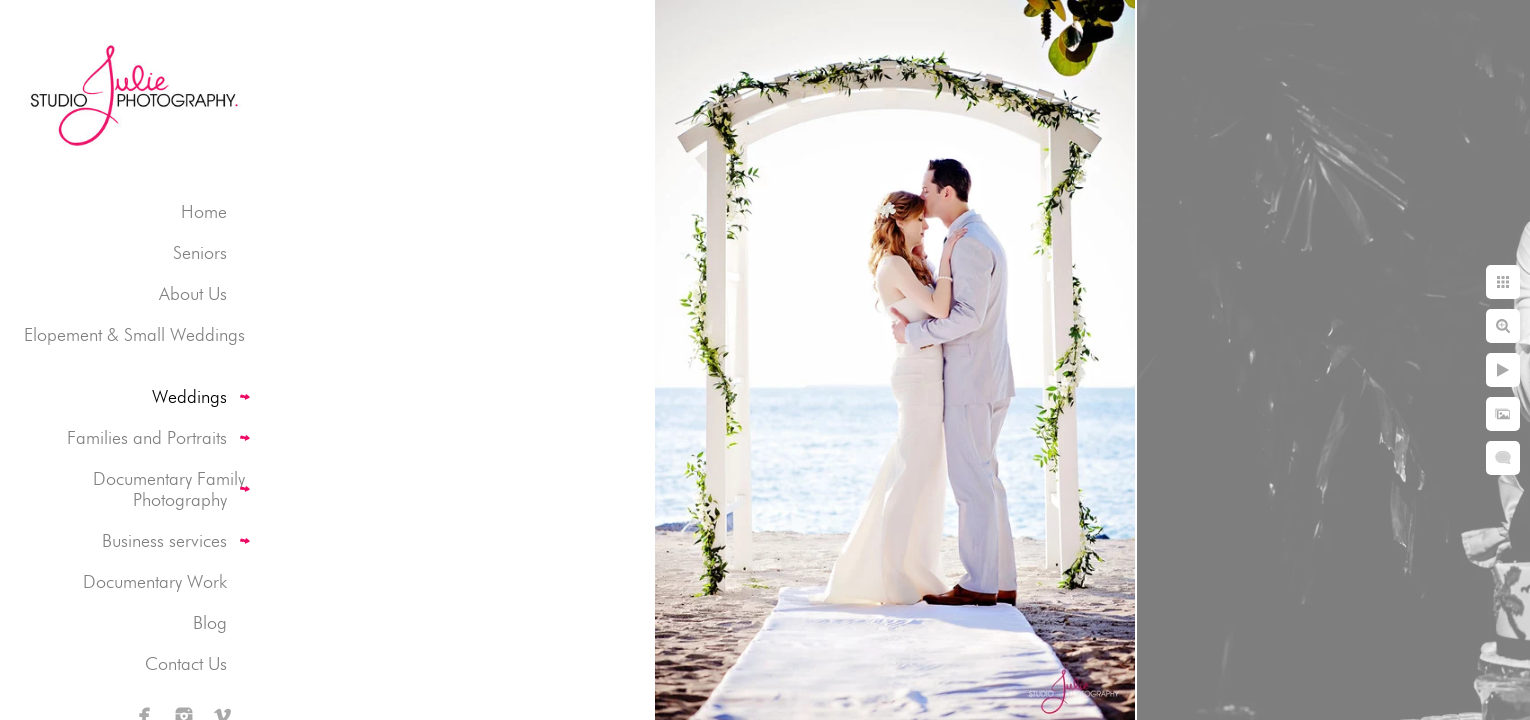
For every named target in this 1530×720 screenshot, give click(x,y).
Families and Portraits (147, 437)
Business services (164, 540)
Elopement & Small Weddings (134, 334)
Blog (210, 622)
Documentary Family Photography (169, 489)
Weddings (189, 396)
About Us (193, 293)
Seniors (200, 252)
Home (204, 211)
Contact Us (186, 663)
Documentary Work (155, 581)
